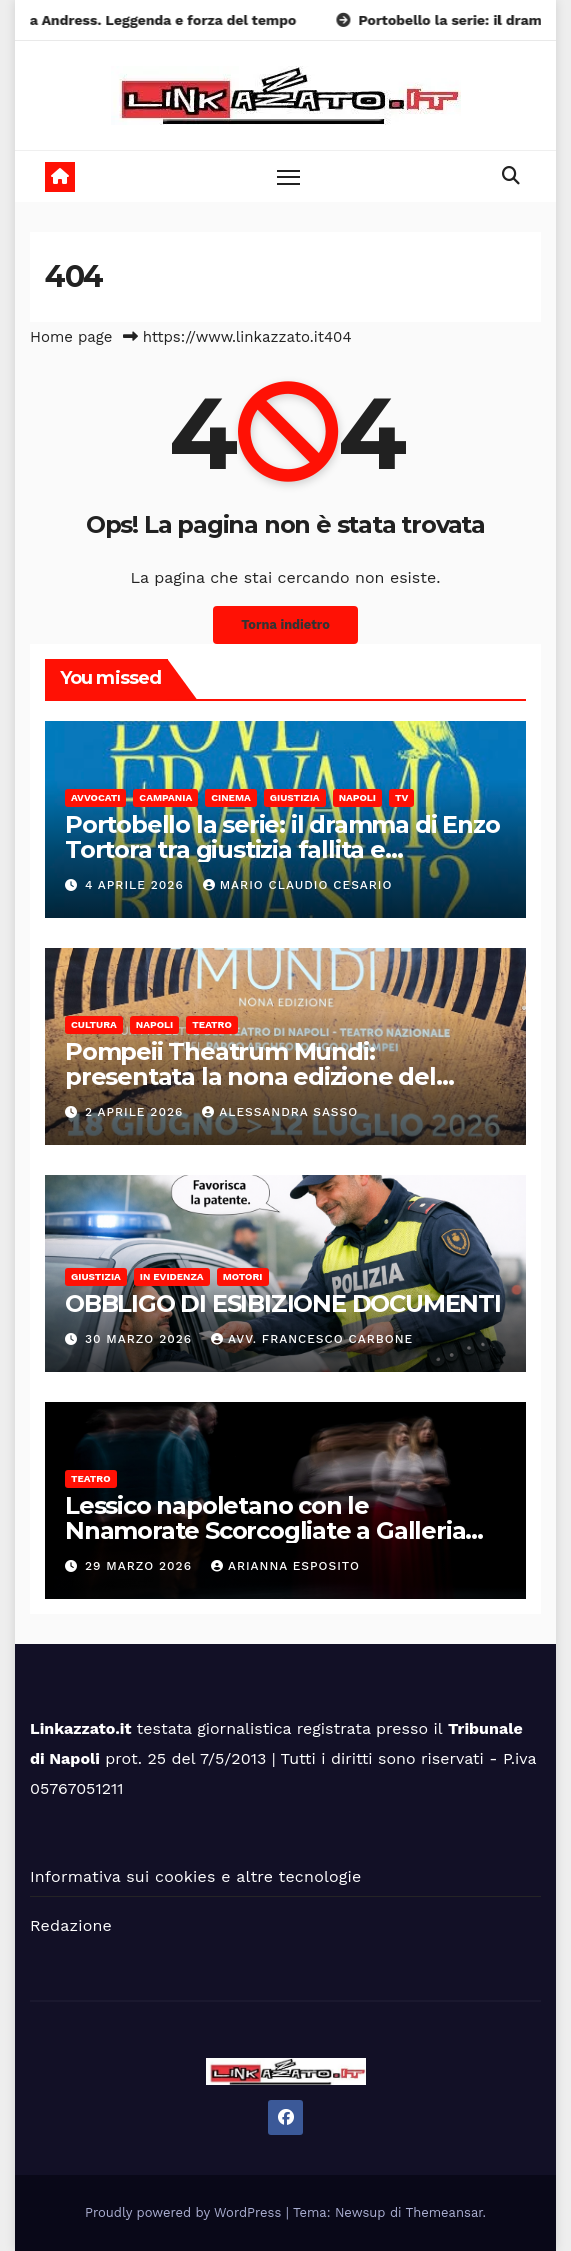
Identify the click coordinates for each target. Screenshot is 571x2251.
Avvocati (95, 797)
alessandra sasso (280, 1112)
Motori (243, 1276)
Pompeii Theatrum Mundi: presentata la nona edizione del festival (250, 1076)
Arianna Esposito (285, 1566)
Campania (165, 797)
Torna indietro (285, 624)
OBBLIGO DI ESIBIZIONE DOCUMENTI (283, 1303)
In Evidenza (172, 1276)
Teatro (212, 1024)
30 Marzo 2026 (141, 1339)
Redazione (71, 1925)
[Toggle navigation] (289, 177)
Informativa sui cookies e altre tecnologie (195, 1876)
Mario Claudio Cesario (298, 885)
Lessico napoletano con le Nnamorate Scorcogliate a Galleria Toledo (265, 1530)
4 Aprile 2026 (137, 885)
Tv (401, 797)
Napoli (357, 797)
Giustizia (295, 797)
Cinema (231, 797)
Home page (71, 337)
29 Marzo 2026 (141, 1566)
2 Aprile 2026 (136, 1112)
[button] (511, 175)
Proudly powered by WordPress (185, 2212)
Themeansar (444, 2212)
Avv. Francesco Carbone (312, 1339)
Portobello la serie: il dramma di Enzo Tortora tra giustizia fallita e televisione (282, 849)
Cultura (94, 1024)
